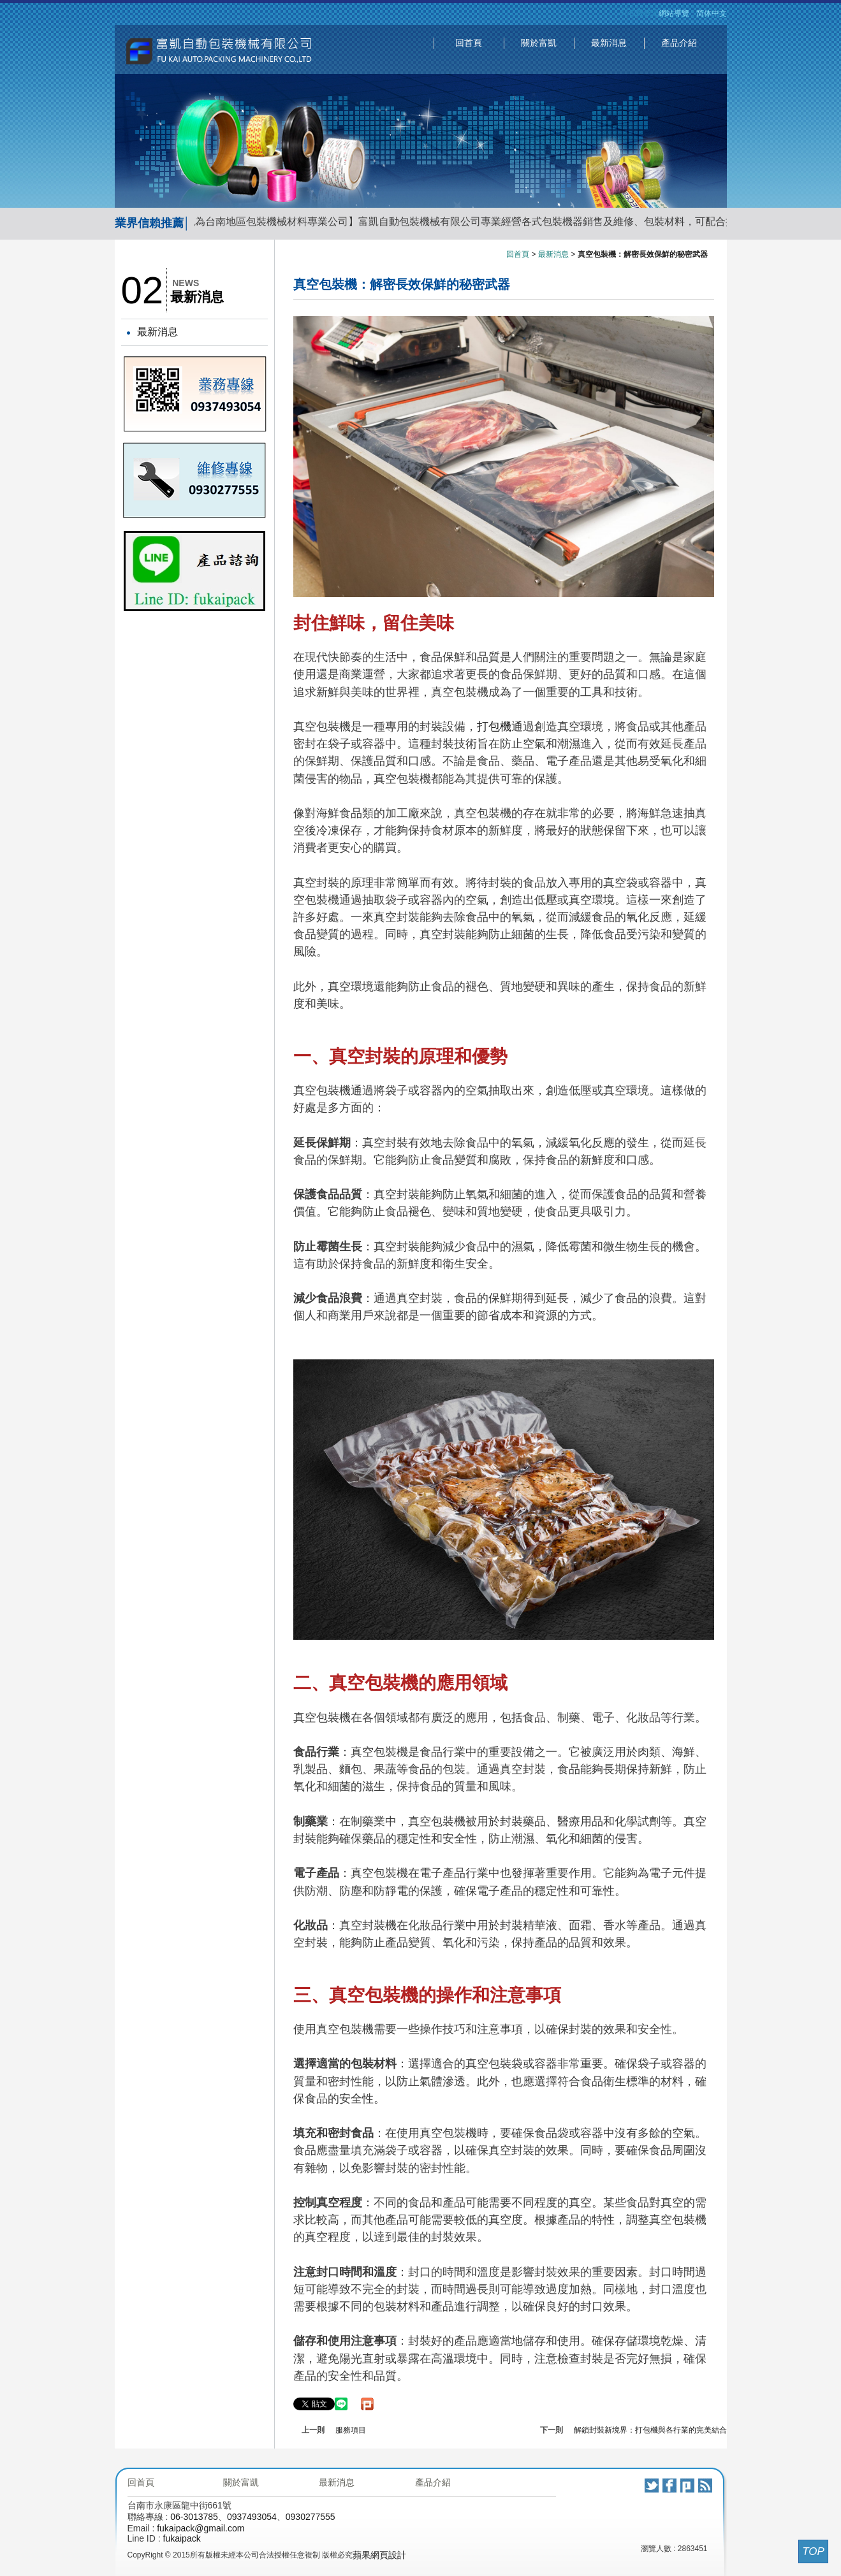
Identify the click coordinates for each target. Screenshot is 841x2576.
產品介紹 (679, 43)
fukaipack (182, 2538)
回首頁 (468, 43)
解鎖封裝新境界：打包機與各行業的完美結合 (650, 2430)
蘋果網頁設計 (379, 2555)
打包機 (494, 726)
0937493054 (252, 2517)
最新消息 (609, 43)
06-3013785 (194, 2517)
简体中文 (711, 13)
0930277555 (310, 2517)
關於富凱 (539, 43)
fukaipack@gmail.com (200, 2528)
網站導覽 (674, 13)
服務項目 (350, 2430)
